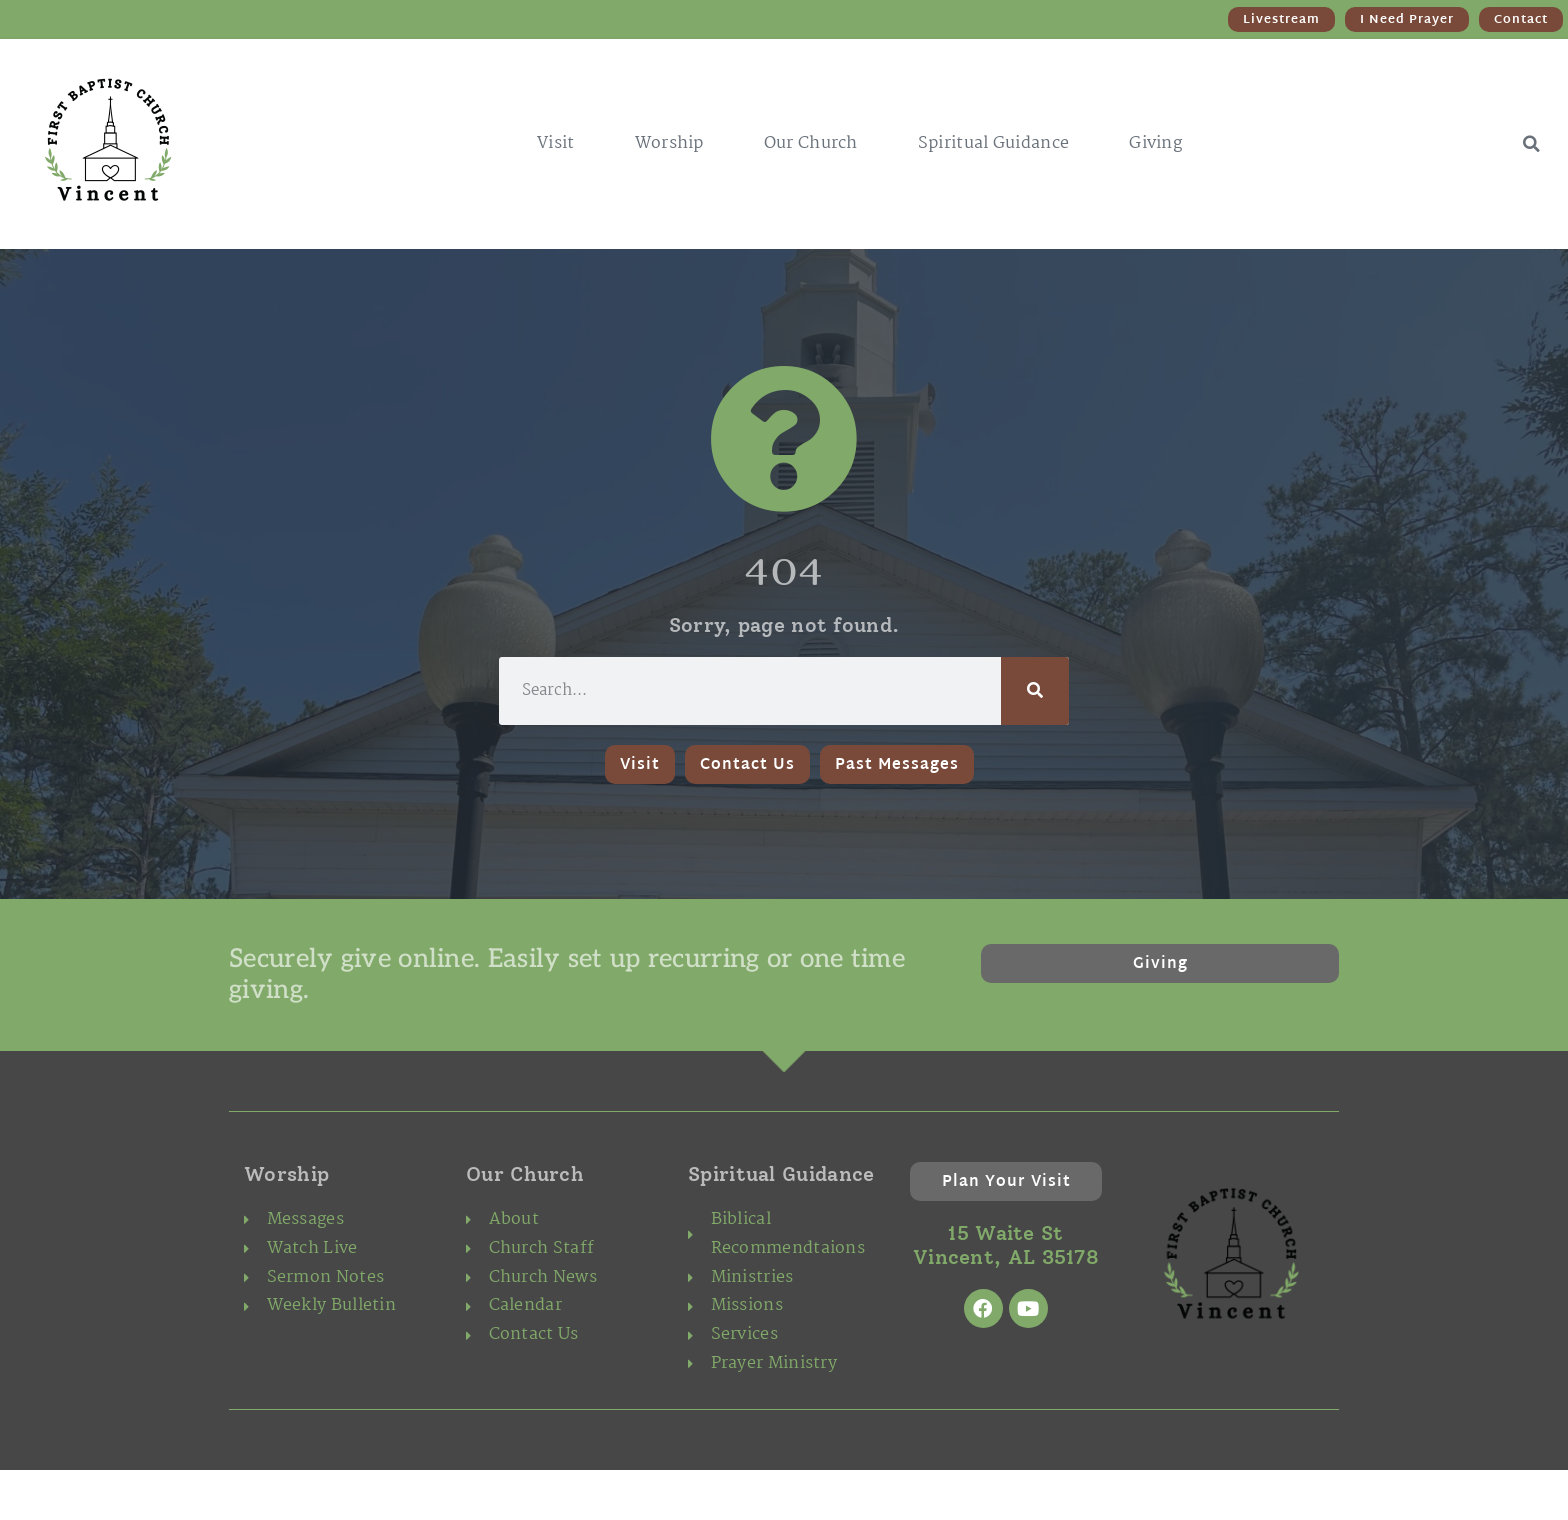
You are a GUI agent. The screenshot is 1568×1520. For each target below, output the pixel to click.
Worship (669, 143)
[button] (1531, 144)
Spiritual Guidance (993, 143)
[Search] (1035, 691)
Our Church (811, 143)
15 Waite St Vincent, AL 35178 (1006, 1245)
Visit (556, 143)
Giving (1155, 143)
